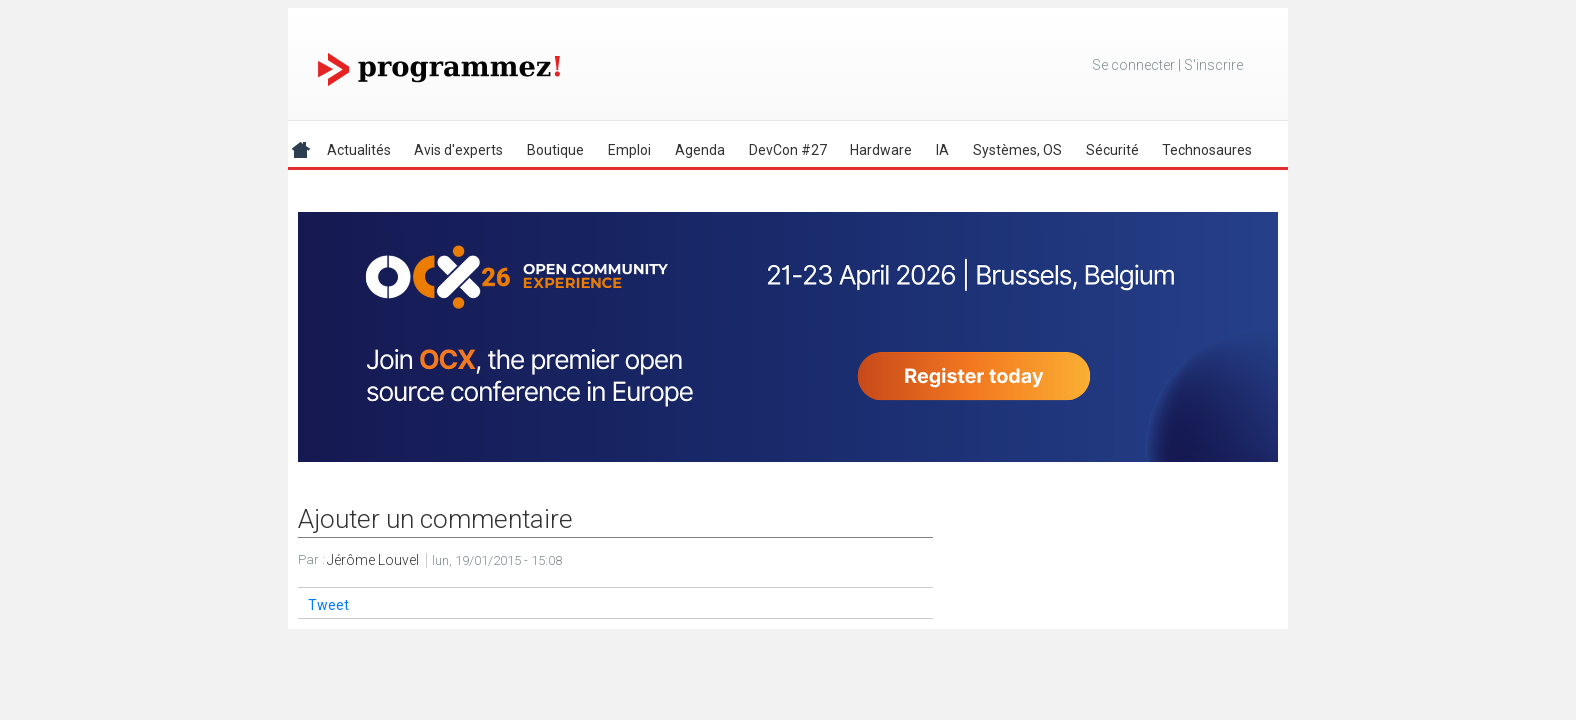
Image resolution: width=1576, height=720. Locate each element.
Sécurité (1112, 150)
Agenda (700, 150)
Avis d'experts (458, 150)
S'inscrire (1213, 65)
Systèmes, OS (1017, 150)
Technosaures (1207, 150)
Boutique (555, 150)
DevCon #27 (788, 150)
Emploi (629, 150)
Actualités (359, 150)
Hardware (881, 150)
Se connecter (1133, 65)
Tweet (328, 605)
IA (942, 150)
